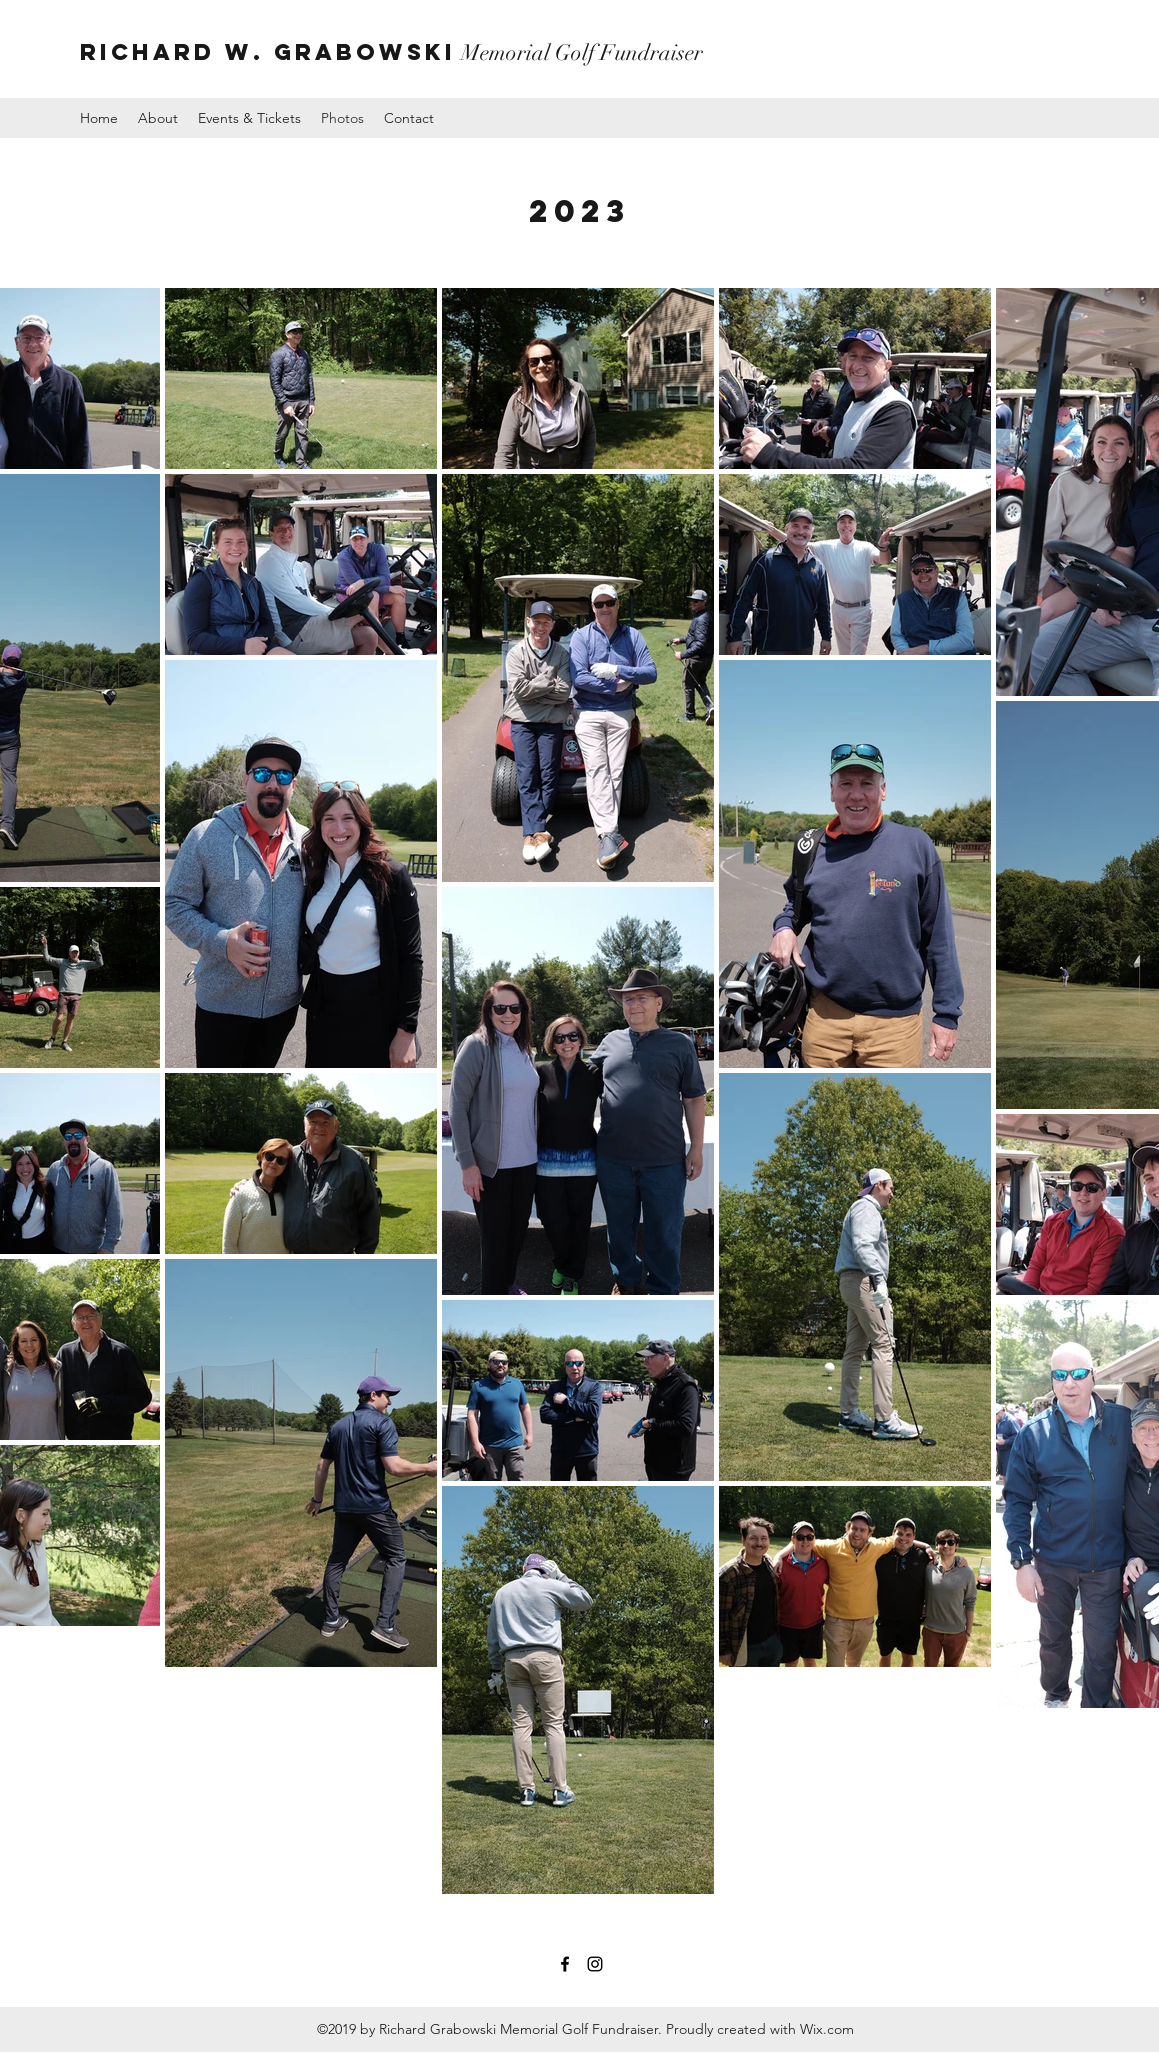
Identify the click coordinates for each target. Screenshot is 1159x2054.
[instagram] (595, 1964)
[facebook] (565, 1964)
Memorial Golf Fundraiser (391, 52)
